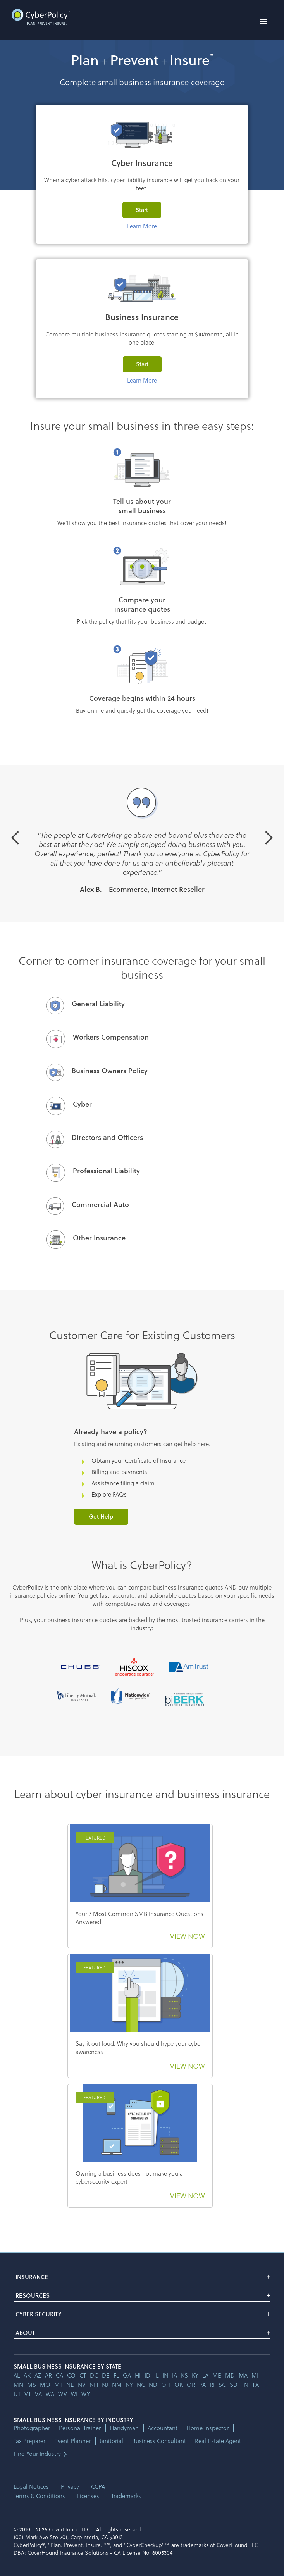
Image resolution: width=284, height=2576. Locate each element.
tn (244, 2384)
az (37, 2375)
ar (48, 2375)
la (205, 2375)
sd (234, 2384)
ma (243, 2375)
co (71, 2375)
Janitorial (111, 2441)
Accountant (162, 2428)
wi (74, 2394)
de (106, 2375)
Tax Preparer (29, 2441)
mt (58, 2384)
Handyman (124, 2428)
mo (45, 2384)
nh (94, 2384)
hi (138, 2375)
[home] (39, 17)
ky (195, 2375)
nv (82, 2384)
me (216, 2375)
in (165, 2375)
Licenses (88, 2496)
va (38, 2394)
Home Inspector (207, 2428)
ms (31, 2384)
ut (17, 2394)
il (156, 2375)
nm (117, 2384)
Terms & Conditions (39, 2496)
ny (129, 2384)
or (191, 2384)
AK (27, 2375)
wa (50, 2394)
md (230, 2375)
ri (212, 2384)
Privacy (70, 2486)
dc (94, 2375)
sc (222, 2384)
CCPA (98, 2486)
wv (62, 2394)
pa (202, 2384)
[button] (263, 21)
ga (127, 2375)
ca (59, 2375)
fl (116, 2375)
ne (70, 2384)
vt (27, 2394)
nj (105, 2384)
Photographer (32, 2428)
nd (153, 2384)
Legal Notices (31, 2486)
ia (174, 2375)
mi (254, 2375)
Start (142, 209)
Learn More (142, 226)
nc (141, 2384)
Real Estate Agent (218, 2441)
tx (255, 2384)
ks (184, 2375)
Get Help (101, 1516)
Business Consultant (159, 2441)
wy (85, 2394)
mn (18, 2384)
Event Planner (72, 2441)
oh (165, 2384)
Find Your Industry (37, 2454)
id (147, 2375)
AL (17, 2375)
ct (82, 2375)
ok (178, 2384)
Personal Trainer (80, 2428)
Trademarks (126, 2496)
